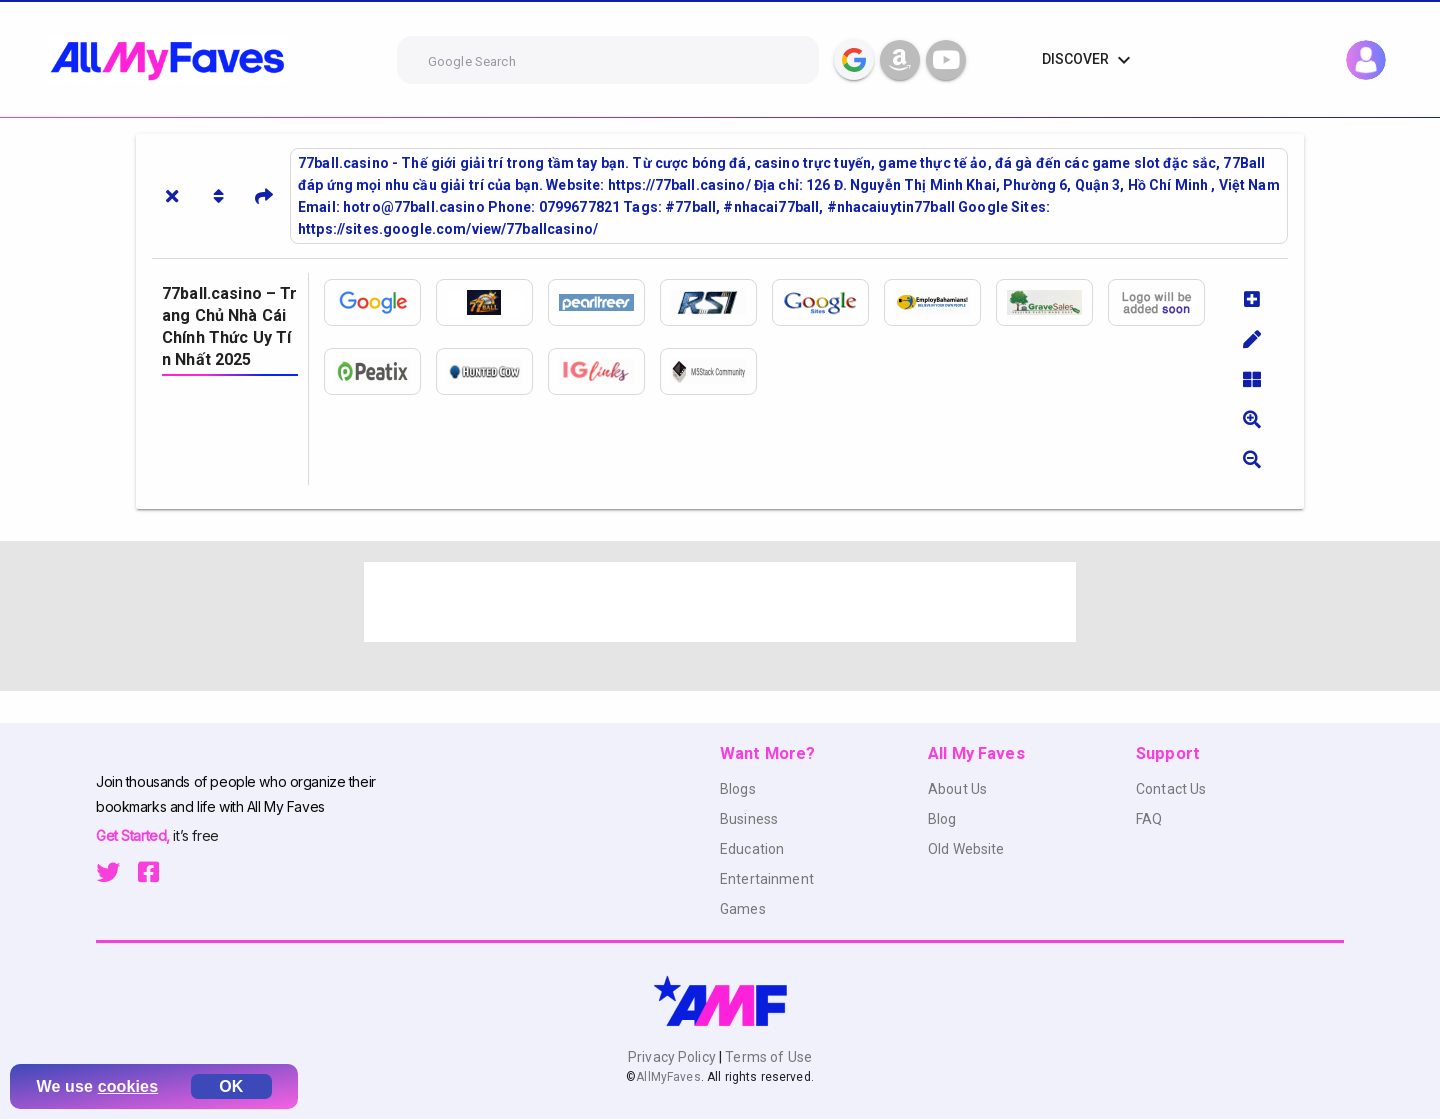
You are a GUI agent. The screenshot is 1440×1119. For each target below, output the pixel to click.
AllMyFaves (668, 1077)
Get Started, (134, 835)
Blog (942, 819)
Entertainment (767, 879)
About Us (957, 789)
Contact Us (1171, 789)
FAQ (1149, 819)
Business (749, 819)
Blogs (738, 789)
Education (752, 849)
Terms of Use (767, 1057)
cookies (128, 1086)
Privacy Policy (673, 1057)
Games (743, 909)
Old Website (966, 849)
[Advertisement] (720, 602)
